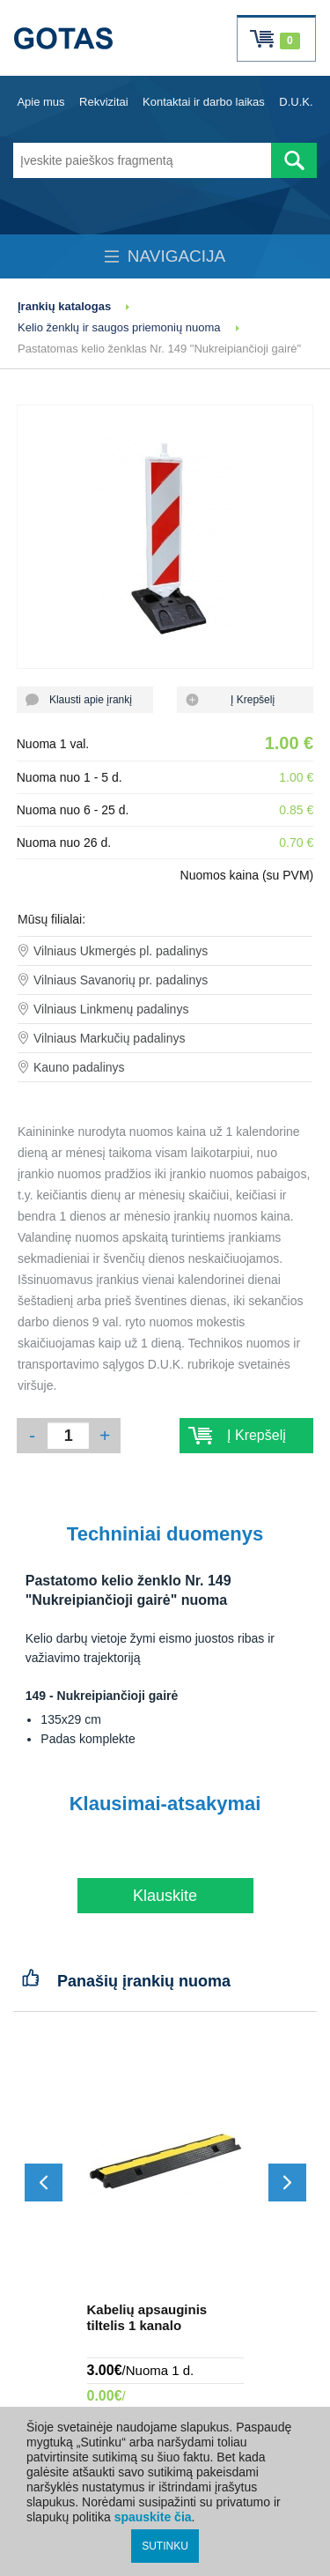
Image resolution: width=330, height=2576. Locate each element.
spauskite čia (153, 2517)
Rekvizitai (103, 101)
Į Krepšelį (245, 700)
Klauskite (165, 1895)
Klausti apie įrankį (85, 700)
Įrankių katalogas (64, 306)
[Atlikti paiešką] (294, 160)
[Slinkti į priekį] (287, 2182)
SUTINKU (165, 2546)
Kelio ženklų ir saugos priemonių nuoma (119, 327)
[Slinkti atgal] (43, 2182)
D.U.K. (295, 101)
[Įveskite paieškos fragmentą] (142, 160)
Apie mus (40, 101)
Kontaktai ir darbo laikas (204, 101)
